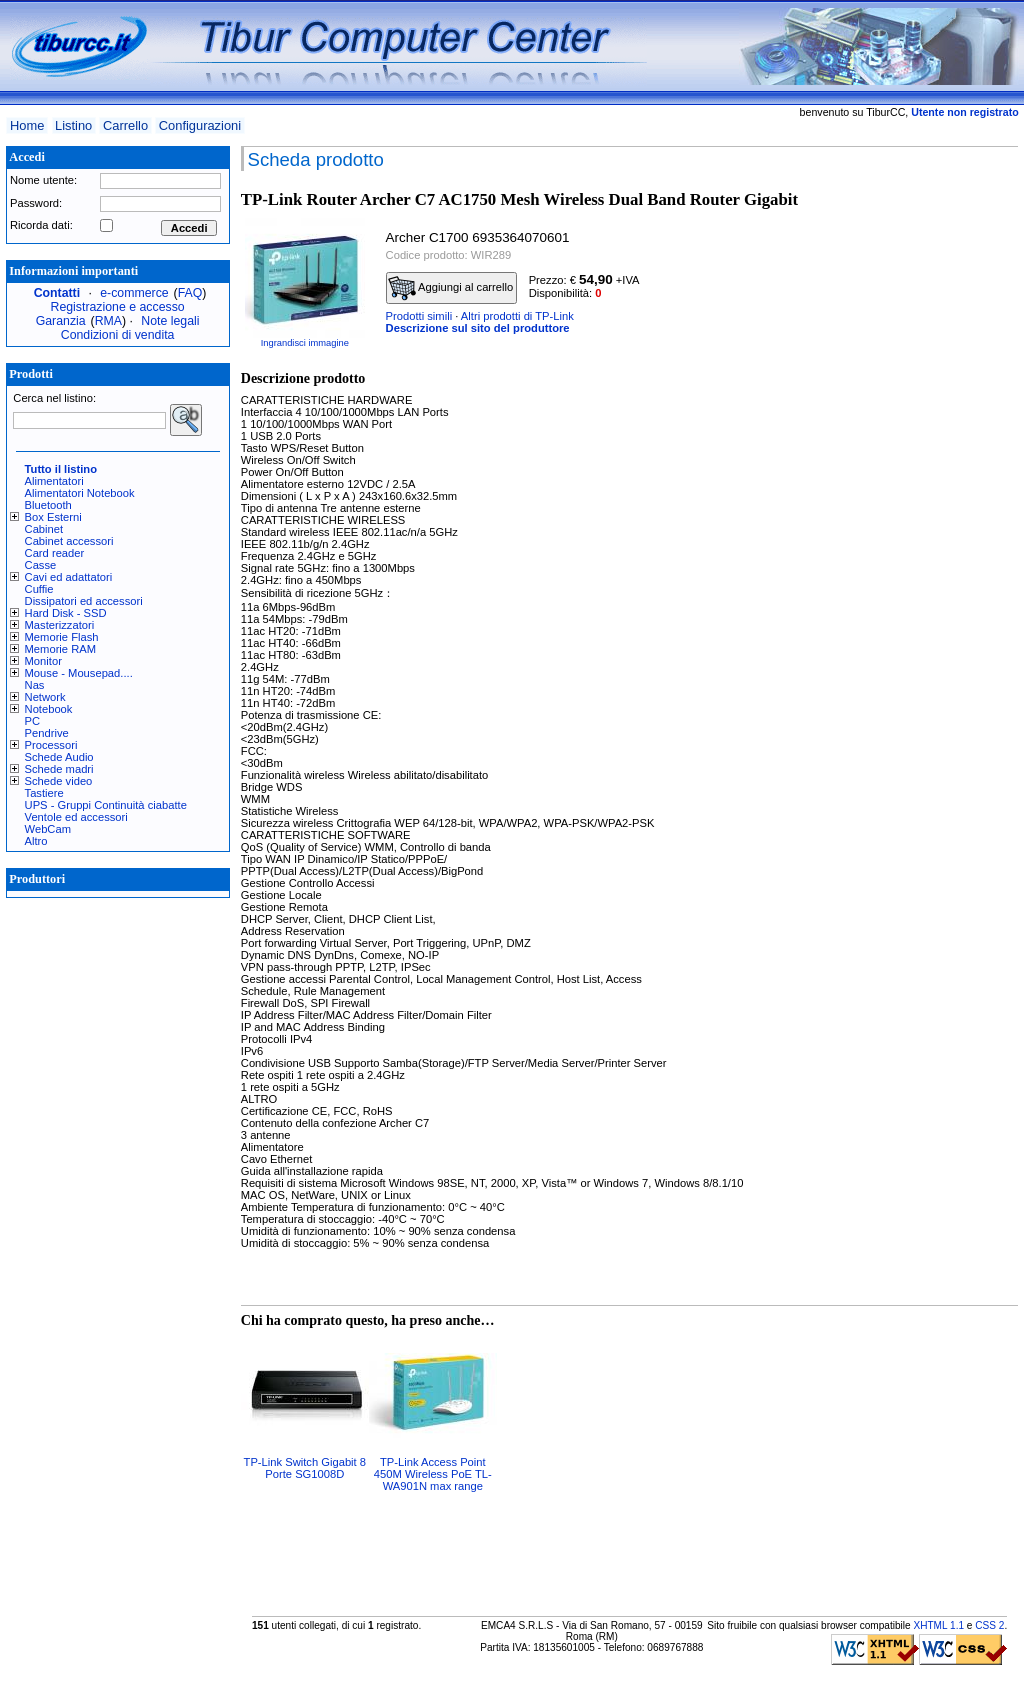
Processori (51, 745)
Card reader (55, 553)
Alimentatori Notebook (80, 493)
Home (27, 125)
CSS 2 (989, 1625)
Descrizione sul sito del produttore (478, 328)
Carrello (125, 125)
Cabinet (44, 529)
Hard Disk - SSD (66, 613)
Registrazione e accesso (118, 307)
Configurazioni (200, 125)
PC (33, 721)
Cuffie (39, 589)
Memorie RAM (60, 649)
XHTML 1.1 (938, 1625)
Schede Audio (59, 757)
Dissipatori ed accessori (84, 601)
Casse (41, 565)
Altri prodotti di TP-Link (517, 316)
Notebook (49, 709)
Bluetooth (48, 505)
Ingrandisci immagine (305, 343)
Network (45, 697)
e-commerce (134, 293)
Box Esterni (53, 517)
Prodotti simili (419, 316)
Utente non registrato (964, 112)
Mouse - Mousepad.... (79, 673)
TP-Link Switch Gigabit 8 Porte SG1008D (305, 1468)
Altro (36, 841)
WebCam (48, 829)
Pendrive (47, 733)
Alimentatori (54, 481)
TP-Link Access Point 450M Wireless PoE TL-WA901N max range (433, 1474)
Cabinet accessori (69, 541)
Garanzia (61, 321)
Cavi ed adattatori (69, 577)
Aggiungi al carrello (451, 288)
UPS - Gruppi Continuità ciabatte (106, 805)
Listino (73, 125)
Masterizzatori (60, 625)
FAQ (190, 293)
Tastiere (44, 793)
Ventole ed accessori (76, 817)
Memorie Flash (62, 637)
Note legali (170, 321)
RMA (108, 321)
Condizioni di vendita (118, 335)
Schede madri (59, 769)
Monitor (43, 661)
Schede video (59, 781)
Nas (35, 685)
